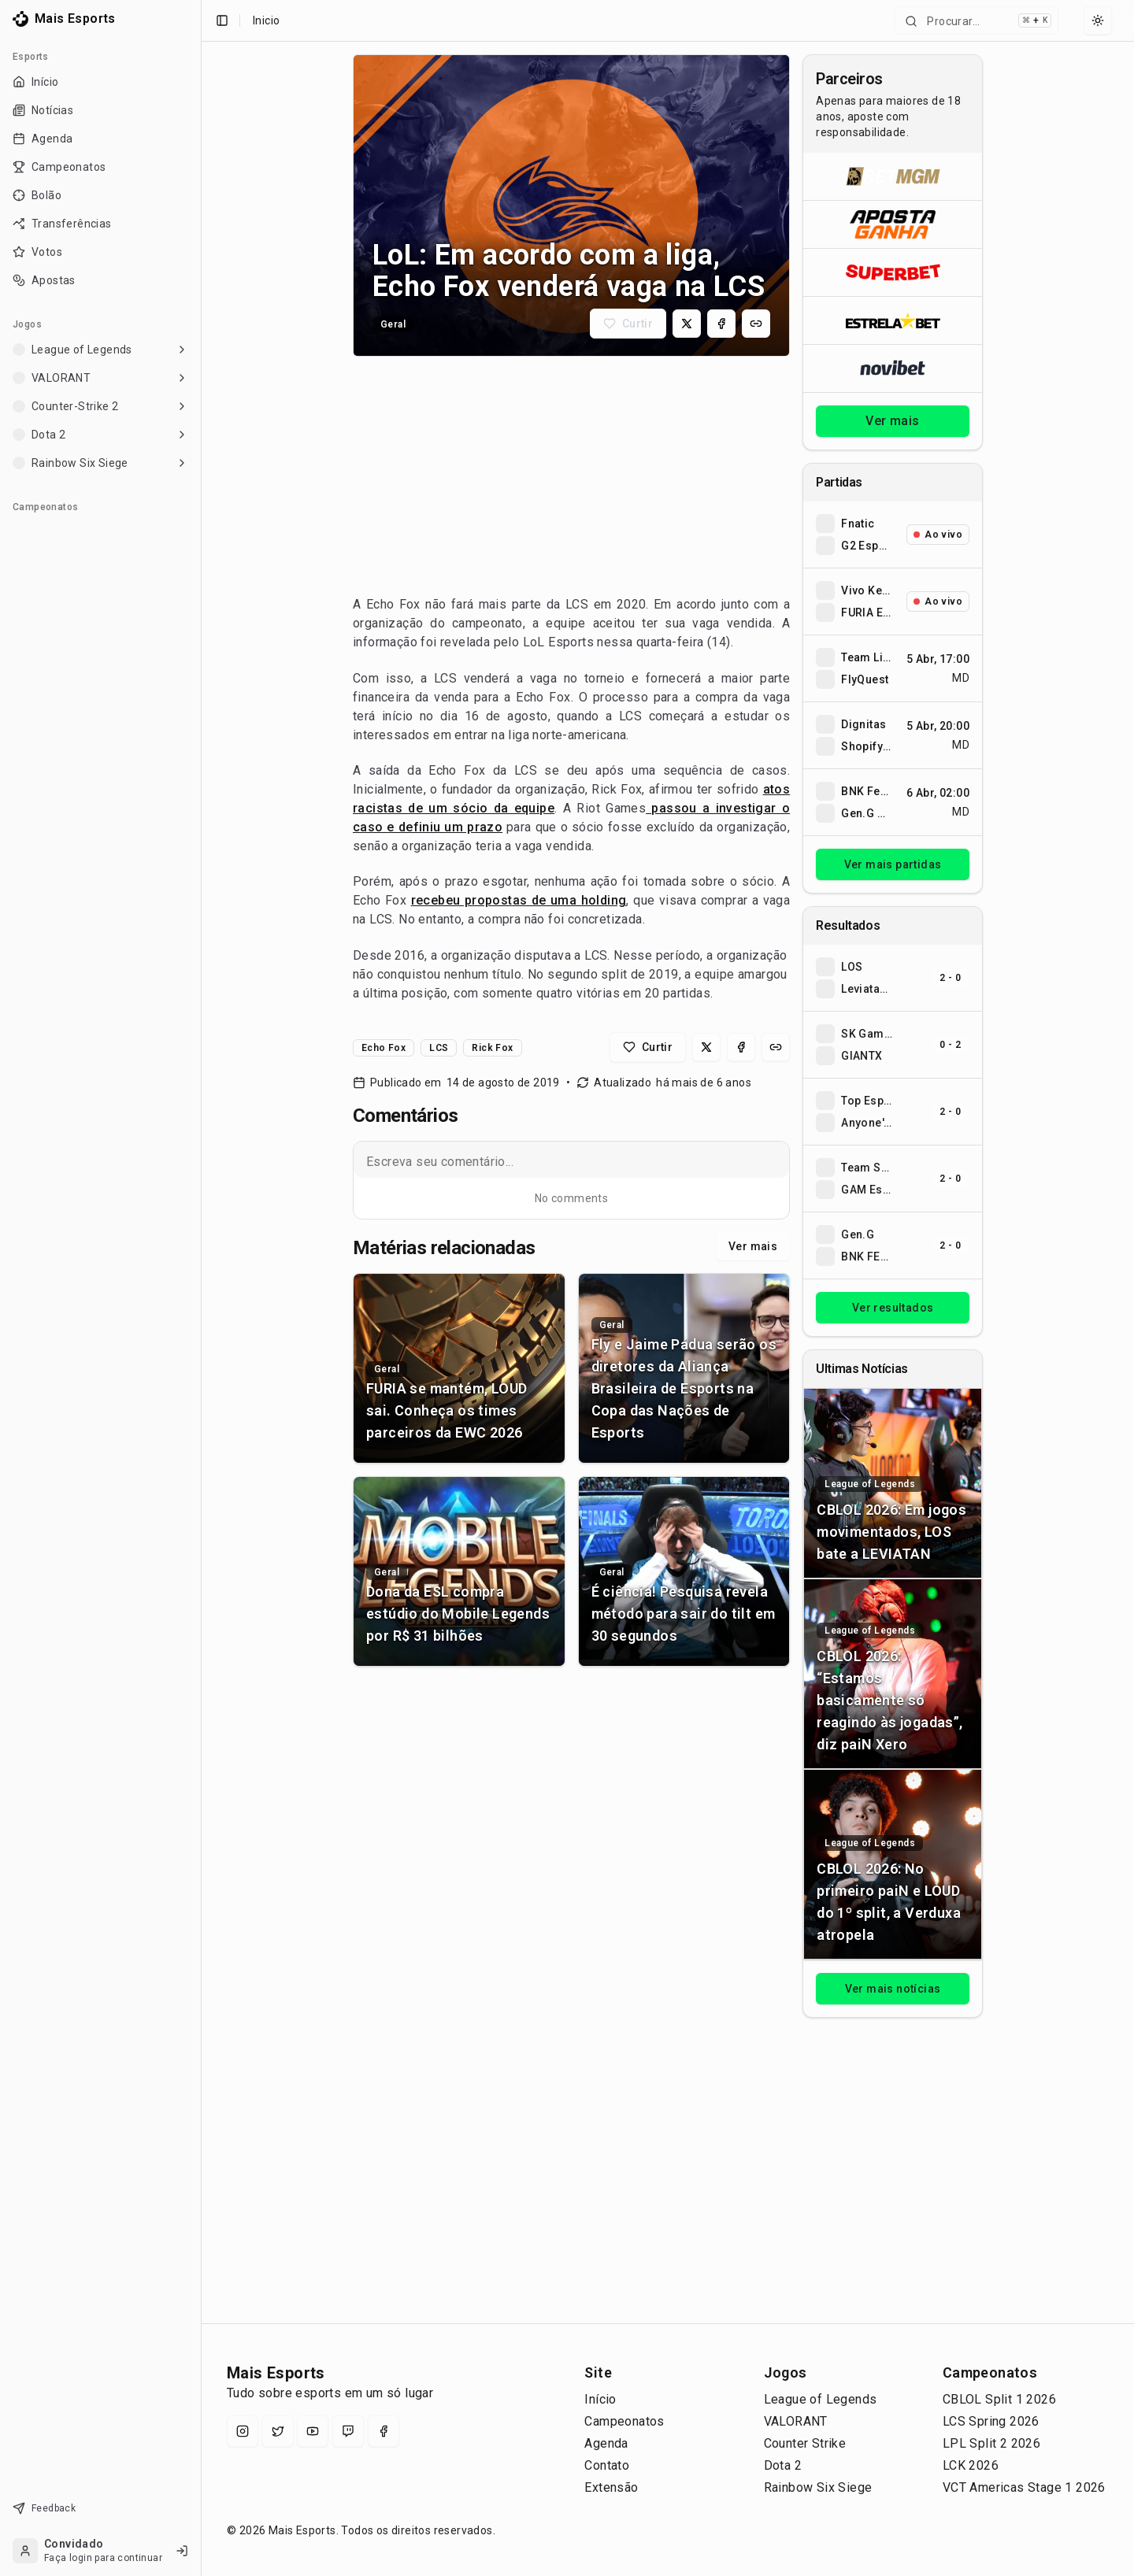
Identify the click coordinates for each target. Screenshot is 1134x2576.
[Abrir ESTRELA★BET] (892, 320)
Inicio (266, 20)
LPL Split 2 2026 (991, 2443)
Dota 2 (783, 2465)
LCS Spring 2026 (991, 2421)
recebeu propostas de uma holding (519, 900)
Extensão (611, 2487)
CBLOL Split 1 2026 (999, 2399)
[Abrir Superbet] (892, 272)
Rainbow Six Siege (818, 2487)
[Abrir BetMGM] (892, 176)
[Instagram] (242, 2431)
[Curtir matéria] (628, 324)
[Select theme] (1098, 20)
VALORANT (796, 2421)
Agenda (606, 2443)
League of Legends (820, 2399)
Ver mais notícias (893, 1988)
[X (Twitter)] (278, 2431)
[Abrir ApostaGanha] (892, 224)
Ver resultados (893, 1307)
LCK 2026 (971, 2465)
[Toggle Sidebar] (194, 1288)
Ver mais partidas (893, 864)
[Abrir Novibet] (892, 368)
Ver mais (752, 1246)
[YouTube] (312, 2431)
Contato (606, 2465)
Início (600, 2399)
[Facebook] (383, 2431)
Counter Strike (805, 2443)
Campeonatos (624, 2421)
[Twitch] (348, 2431)
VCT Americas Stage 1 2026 (1024, 2487)
